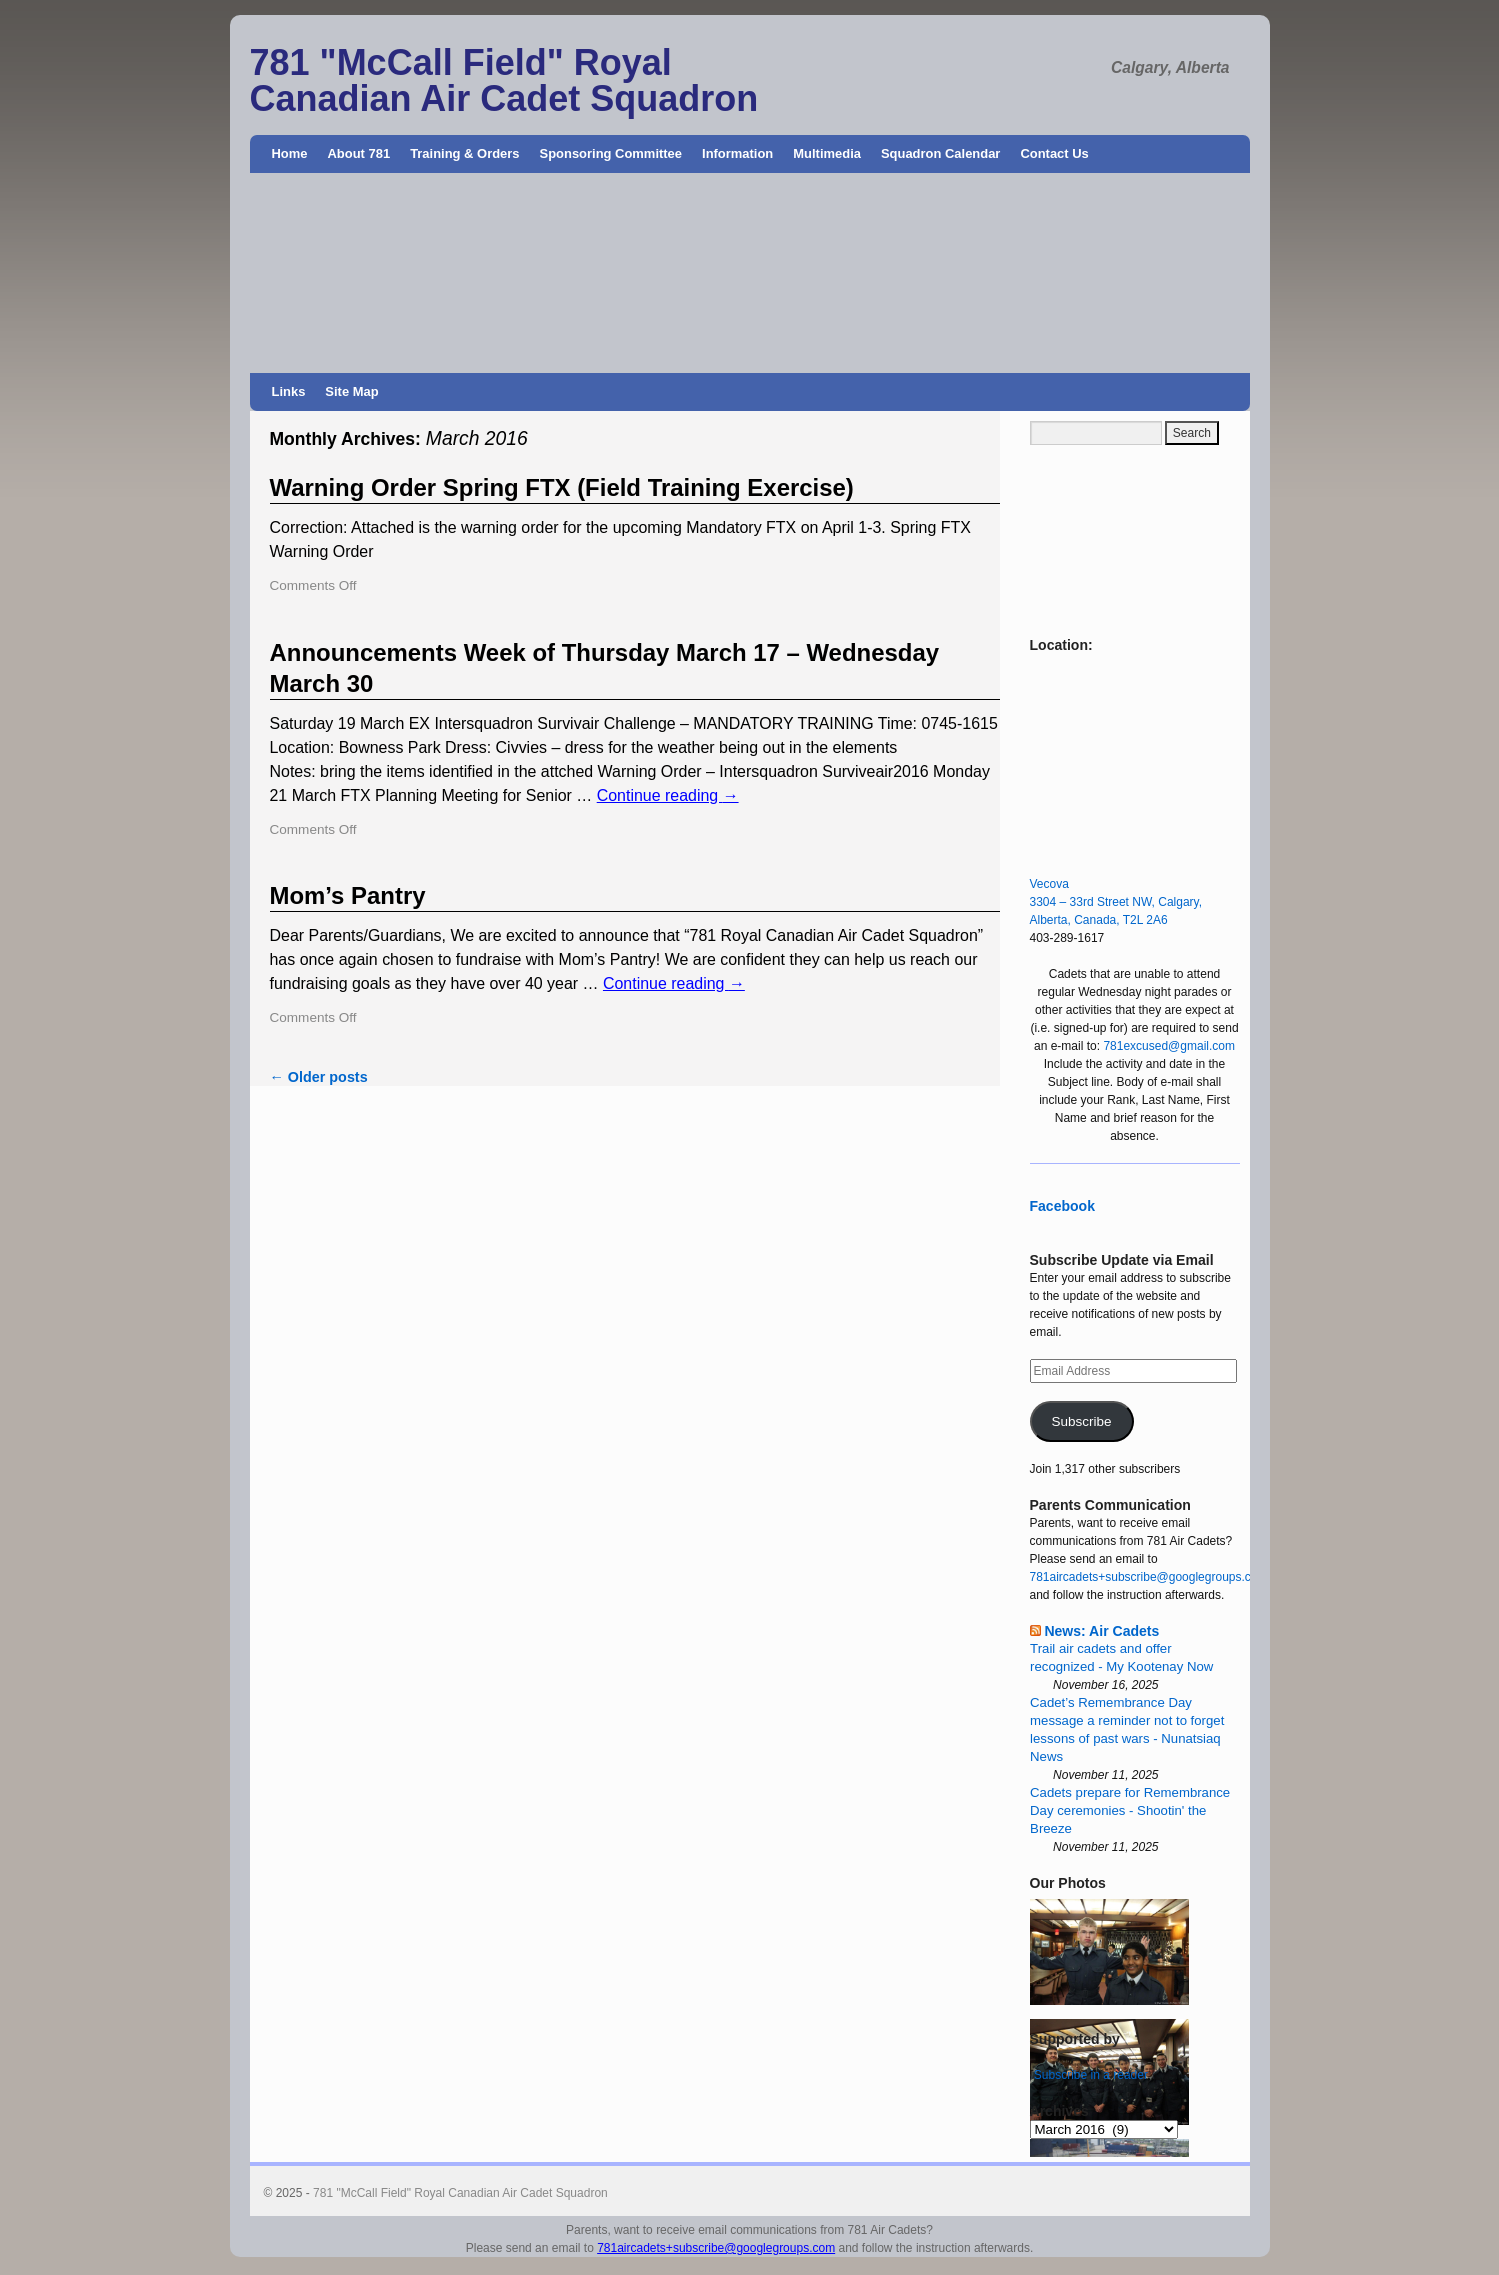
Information (737, 153)
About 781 (359, 153)
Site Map (351, 391)
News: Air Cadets (1101, 1631)
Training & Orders (464, 153)
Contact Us (1054, 153)
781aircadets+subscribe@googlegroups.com (1149, 1577)
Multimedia (827, 153)
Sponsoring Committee (611, 153)
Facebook (1063, 1206)
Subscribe (1081, 1421)
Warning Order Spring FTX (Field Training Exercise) (562, 487)
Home (290, 153)
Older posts (319, 1077)
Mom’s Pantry (348, 895)
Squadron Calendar (940, 153)
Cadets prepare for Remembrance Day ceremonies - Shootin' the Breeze (1130, 1810)
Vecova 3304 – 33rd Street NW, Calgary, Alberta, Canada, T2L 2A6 (1116, 902)
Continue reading (668, 795)
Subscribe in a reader (1091, 2075)
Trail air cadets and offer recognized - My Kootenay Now (1121, 1657)
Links (289, 391)
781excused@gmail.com (1169, 1046)
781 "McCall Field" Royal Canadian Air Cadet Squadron (504, 80)
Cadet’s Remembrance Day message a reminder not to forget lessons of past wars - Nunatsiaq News (1127, 1729)
